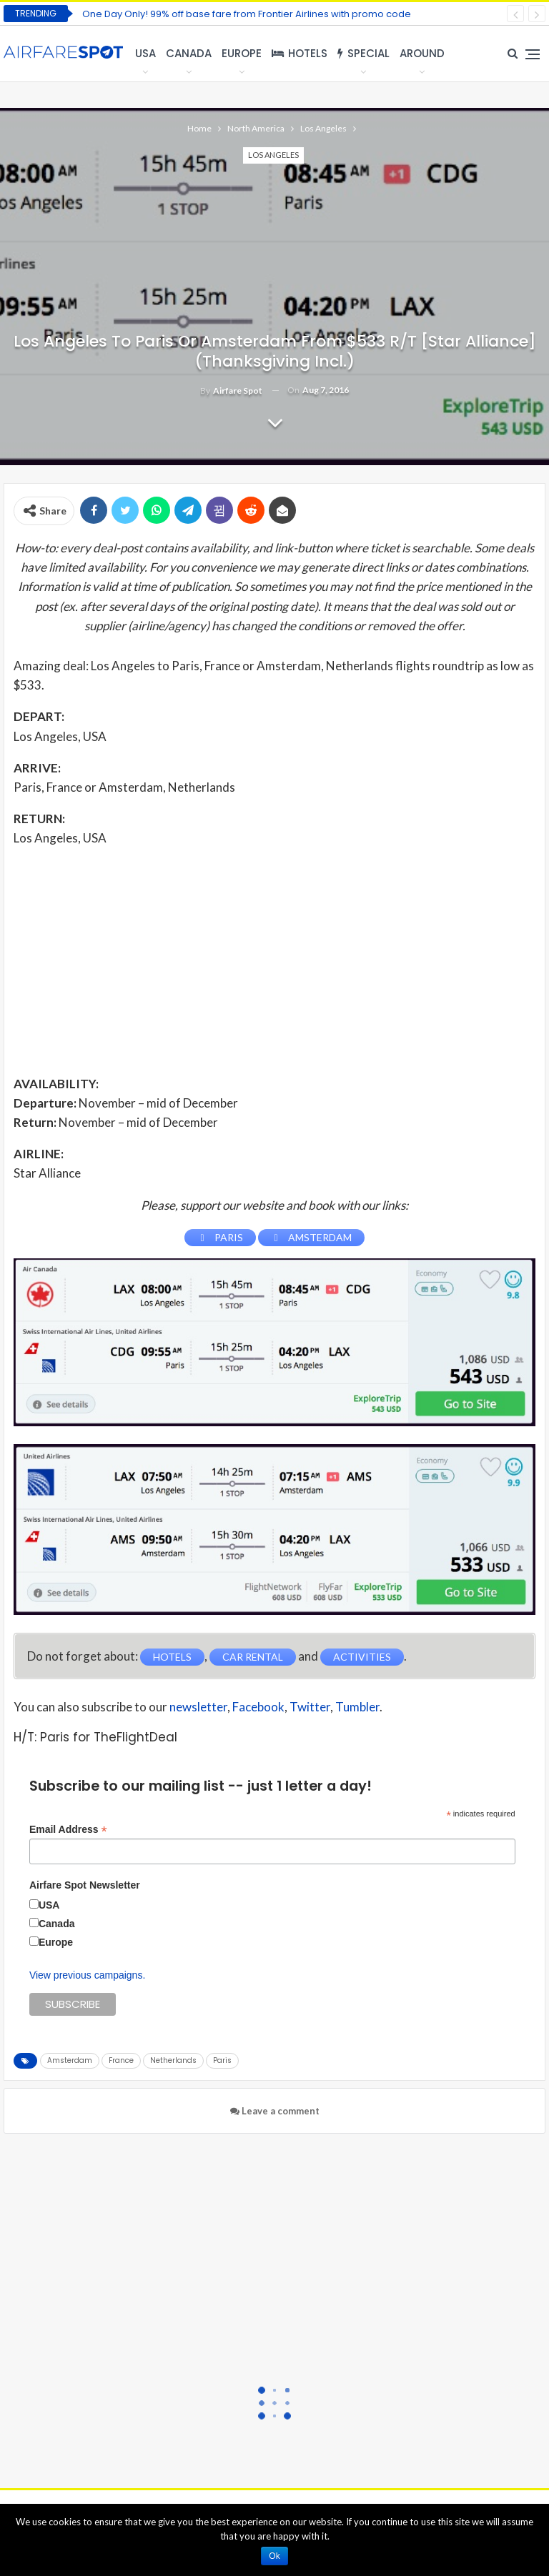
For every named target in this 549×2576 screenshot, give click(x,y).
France (121, 2060)
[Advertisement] (274, 960)
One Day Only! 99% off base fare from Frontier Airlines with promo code (246, 14)
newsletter (198, 1706)
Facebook (258, 1706)
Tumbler (357, 1706)
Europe (242, 53)
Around (422, 53)
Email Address (68, 1829)
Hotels (299, 53)
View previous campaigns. (87, 1975)
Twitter (310, 1706)
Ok (274, 2556)
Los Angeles (273, 154)
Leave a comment (275, 2111)
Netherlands (173, 2060)
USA (145, 53)
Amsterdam (69, 2060)
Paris (222, 2060)
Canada (189, 53)
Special (363, 53)
